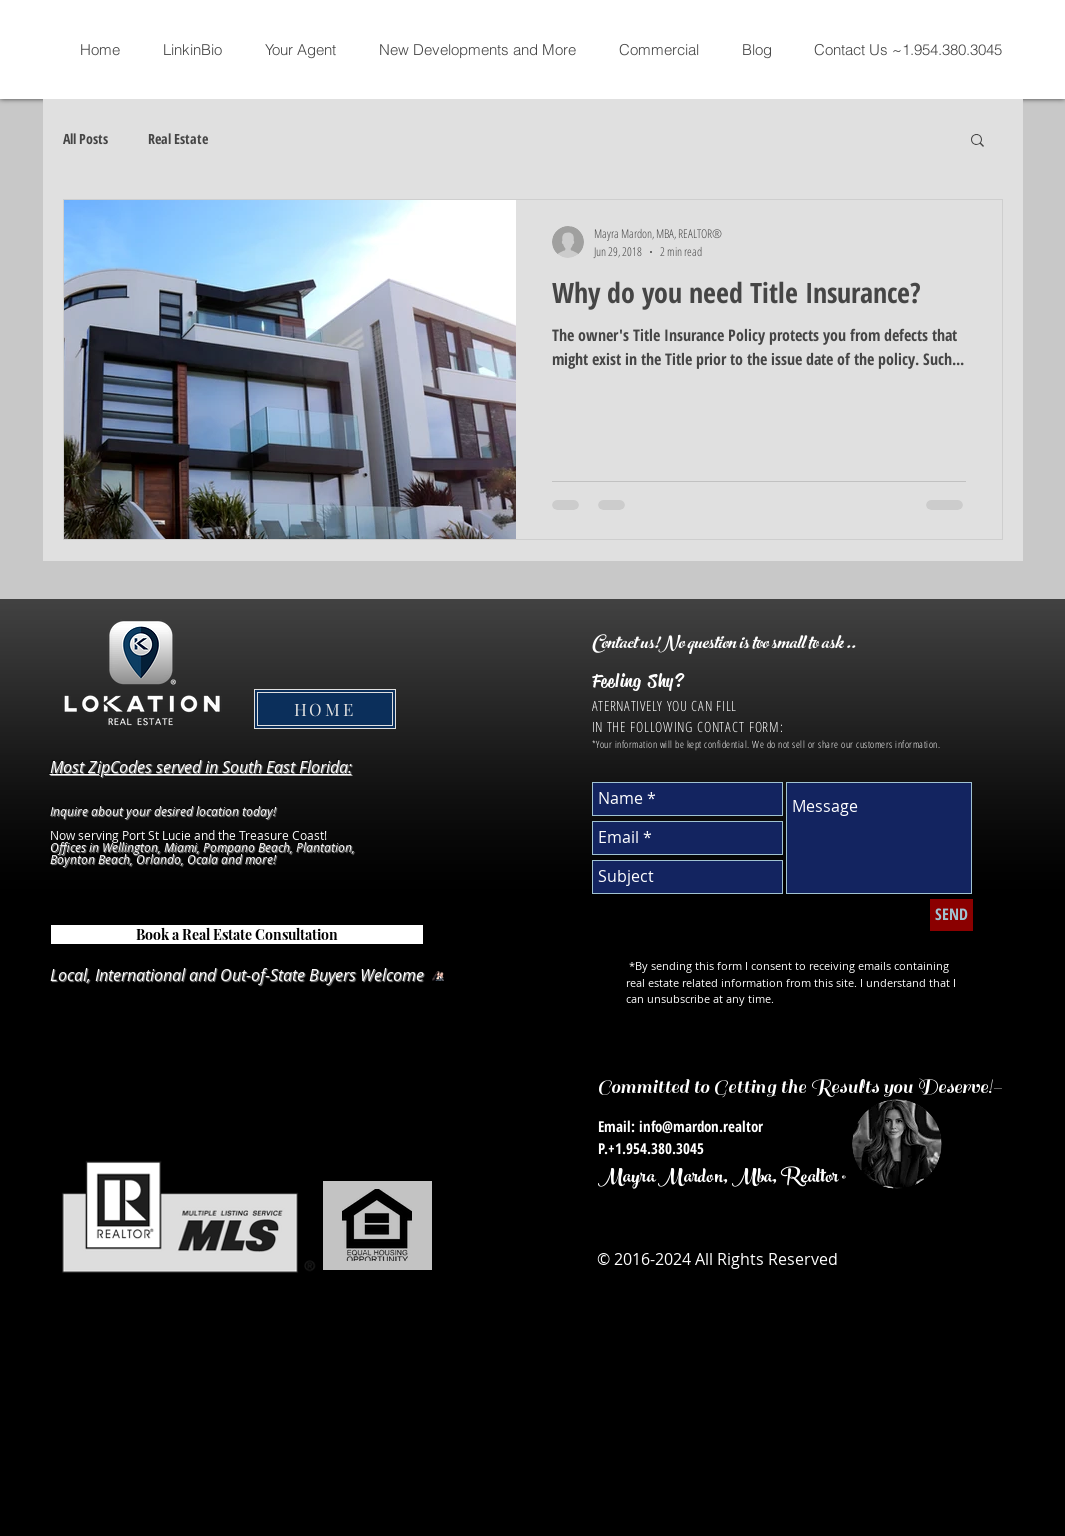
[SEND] (951, 915)
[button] (977, 141)
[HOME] (325, 709)
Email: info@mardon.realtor (680, 1126)
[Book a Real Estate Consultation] (237, 934)
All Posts (85, 138)
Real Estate (178, 138)
